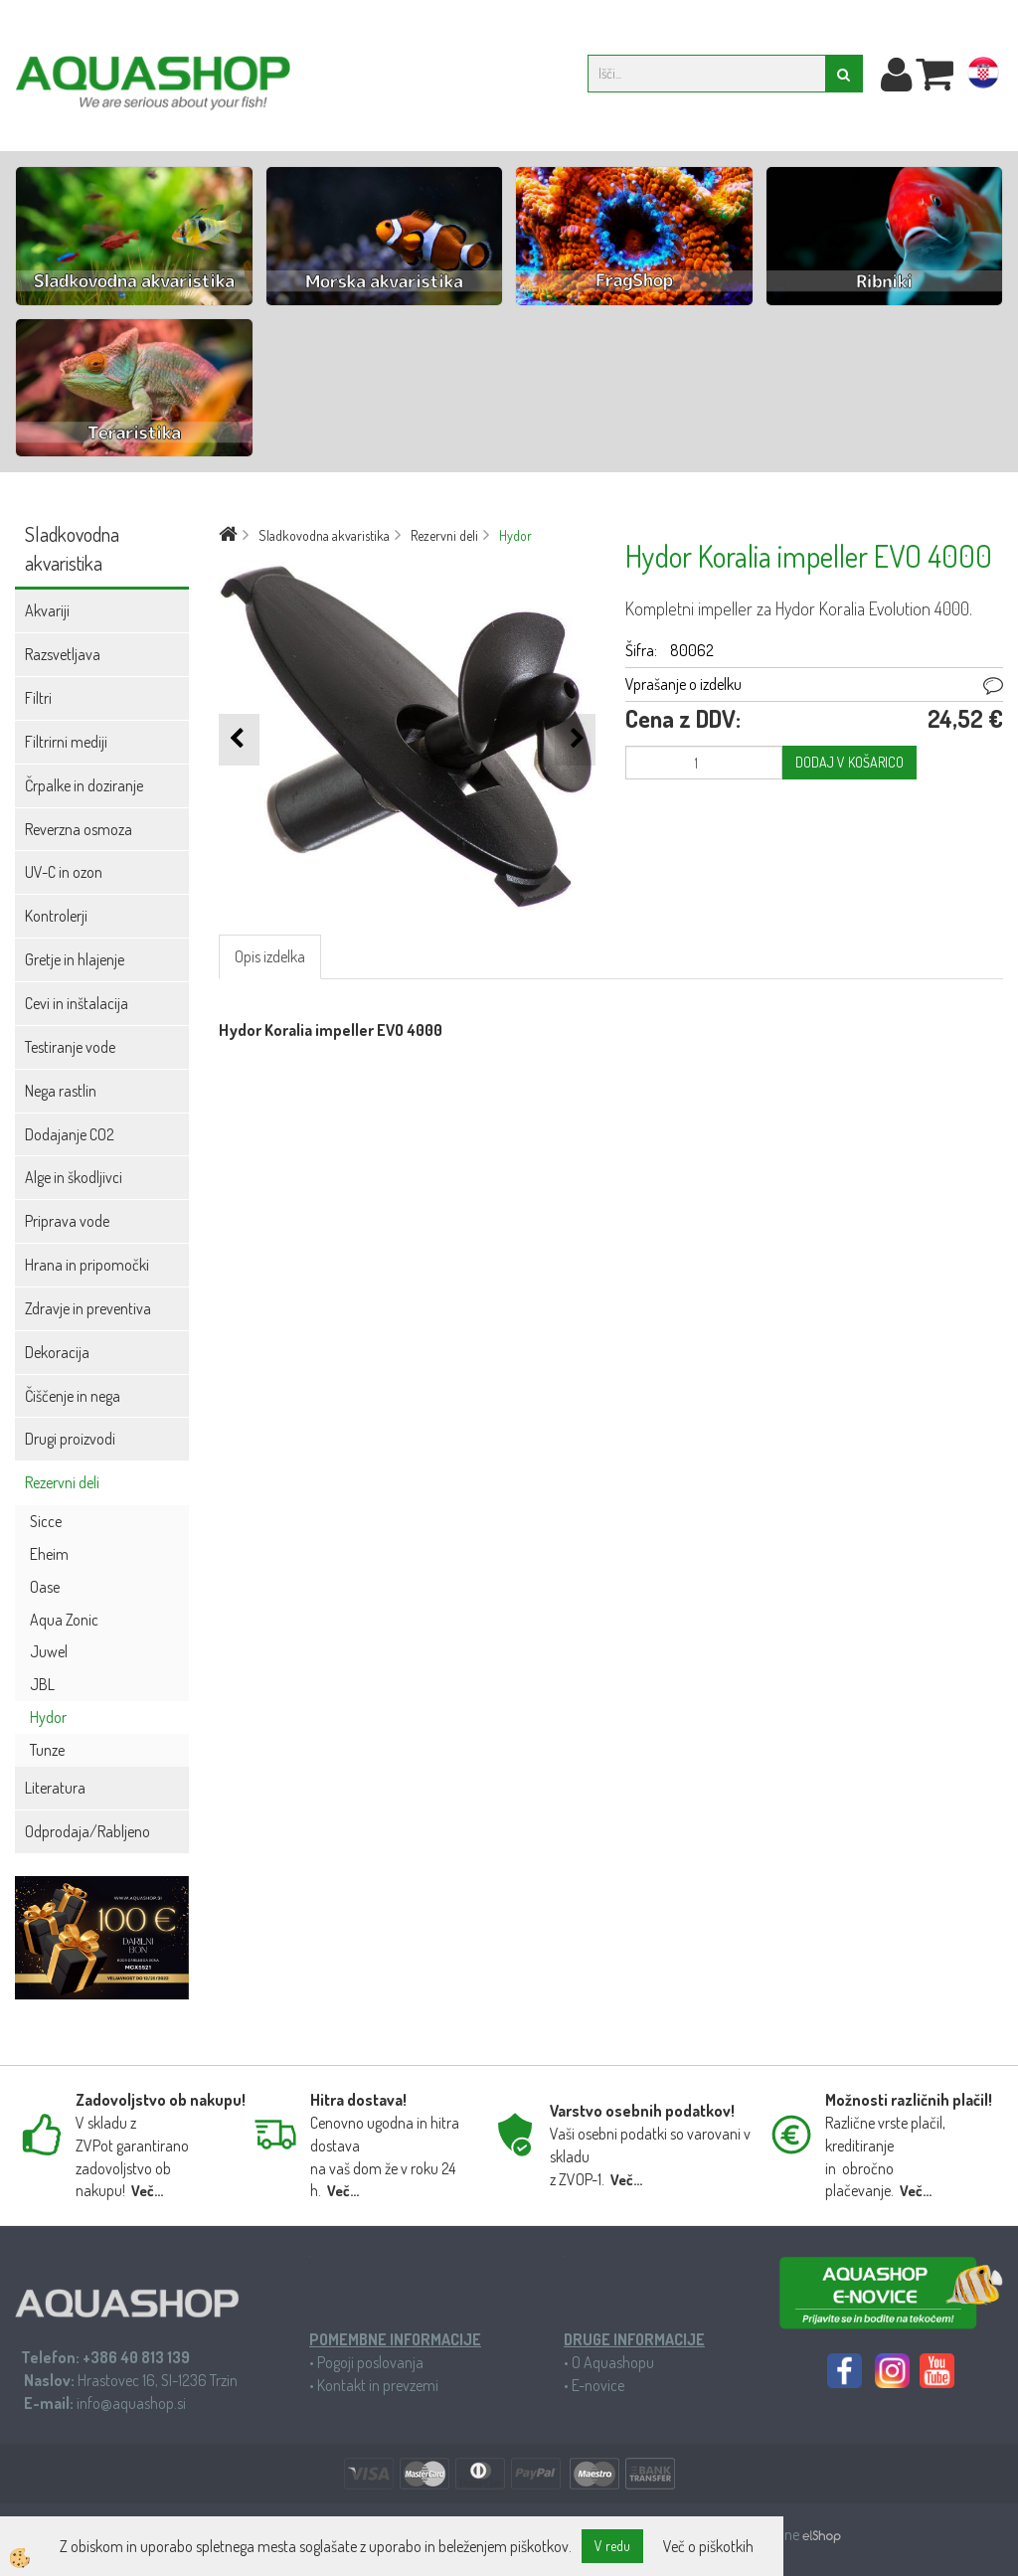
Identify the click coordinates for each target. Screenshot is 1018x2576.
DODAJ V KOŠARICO (849, 762)
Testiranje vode (70, 1047)
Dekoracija (57, 1352)
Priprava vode (67, 1221)
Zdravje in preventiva (88, 1308)
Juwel (49, 1651)
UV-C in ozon (63, 872)
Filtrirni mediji (66, 742)
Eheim (49, 1554)
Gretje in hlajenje (74, 959)
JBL (42, 1684)
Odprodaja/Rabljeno (87, 1831)
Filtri (38, 698)
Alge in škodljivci (73, 1177)
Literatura (55, 1788)
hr (983, 76)
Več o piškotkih (708, 2546)
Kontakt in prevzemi (377, 2385)
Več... (147, 2190)
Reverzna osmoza (78, 829)
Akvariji (47, 610)
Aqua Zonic (64, 1620)
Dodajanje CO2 (69, 1134)
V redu (612, 2545)
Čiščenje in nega (72, 1396)
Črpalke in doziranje (84, 785)
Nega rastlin (60, 1091)
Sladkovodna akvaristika (324, 535)
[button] (575, 739)
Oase (45, 1587)
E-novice (598, 2385)
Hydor (48, 1717)
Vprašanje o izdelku (683, 684)
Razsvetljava (62, 654)
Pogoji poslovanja (370, 2362)
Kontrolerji (56, 916)
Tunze (47, 1750)
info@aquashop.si (131, 2403)
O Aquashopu (613, 2362)
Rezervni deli (62, 1482)
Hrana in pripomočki (87, 1265)
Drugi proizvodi (70, 1439)
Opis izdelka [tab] (270, 956)
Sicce (46, 1521)
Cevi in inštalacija (76, 1003)
